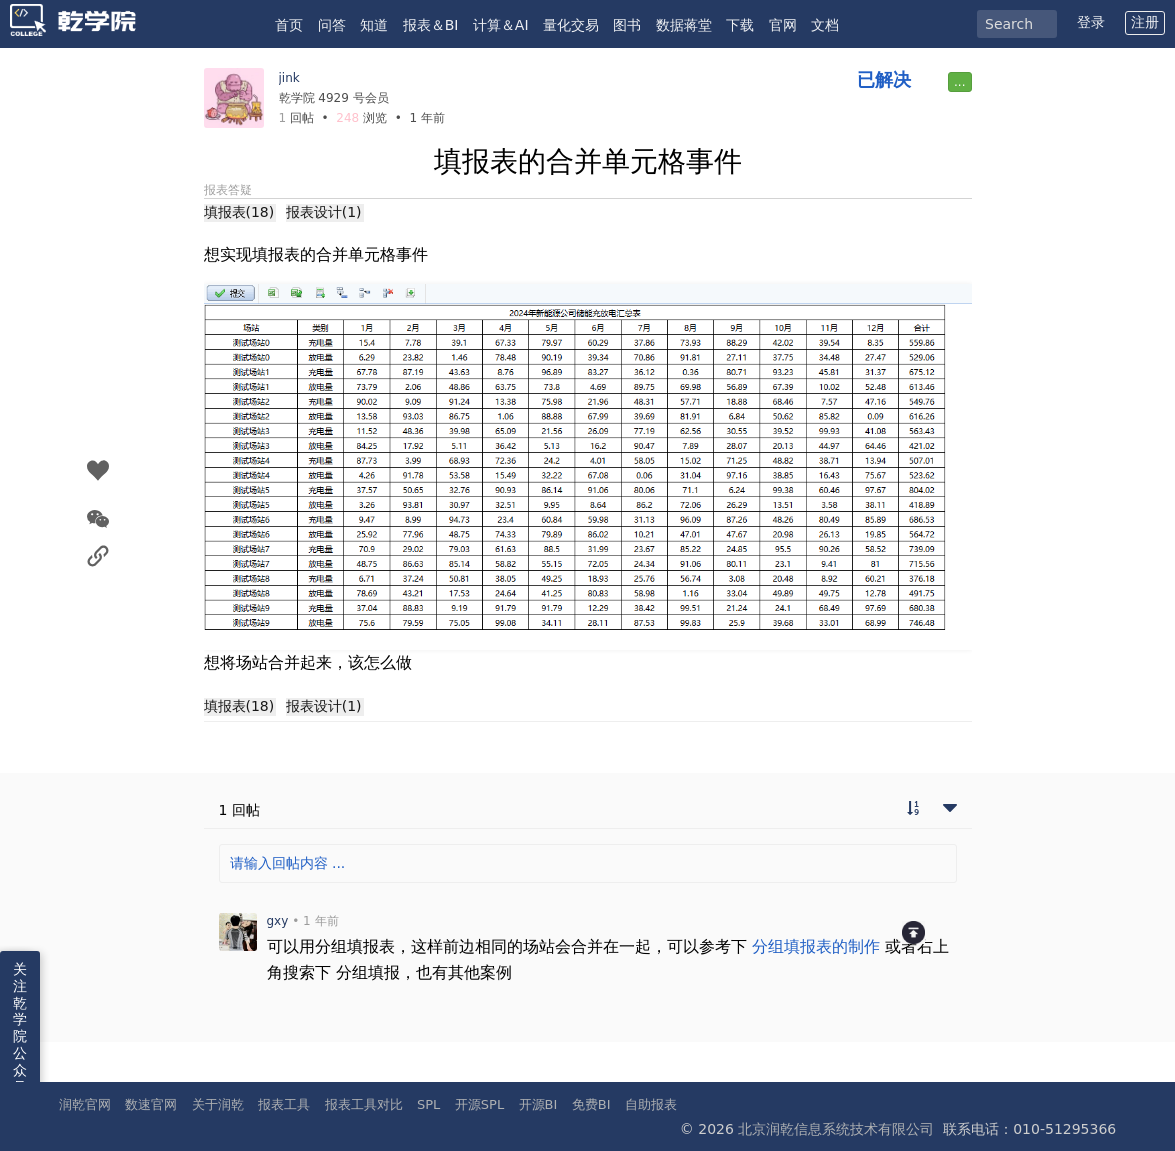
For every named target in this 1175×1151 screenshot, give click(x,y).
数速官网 (151, 1104)
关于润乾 (218, 1104)
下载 (740, 25)
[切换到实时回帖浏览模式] (913, 810)
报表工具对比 (364, 1104)
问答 (332, 25)
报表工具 (284, 1104)
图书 (627, 25)
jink (289, 78)
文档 (825, 25)
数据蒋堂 (684, 25)
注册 (1145, 22)
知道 (374, 25)
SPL (428, 1104)
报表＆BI (431, 25)
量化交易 (571, 25)
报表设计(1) (324, 212)
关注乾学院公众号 (20, 1028)
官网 (783, 25)
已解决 (884, 79)
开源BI (538, 1104)
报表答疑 (228, 190)
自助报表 (651, 1104)
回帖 (296, 118)
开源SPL (479, 1104)
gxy (278, 921)
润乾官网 (85, 1104)
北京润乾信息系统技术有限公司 (836, 1129)
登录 (1091, 22)
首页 (289, 25)
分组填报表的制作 (816, 946)
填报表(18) (239, 212)
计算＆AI (501, 25)
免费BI (591, 1104)
